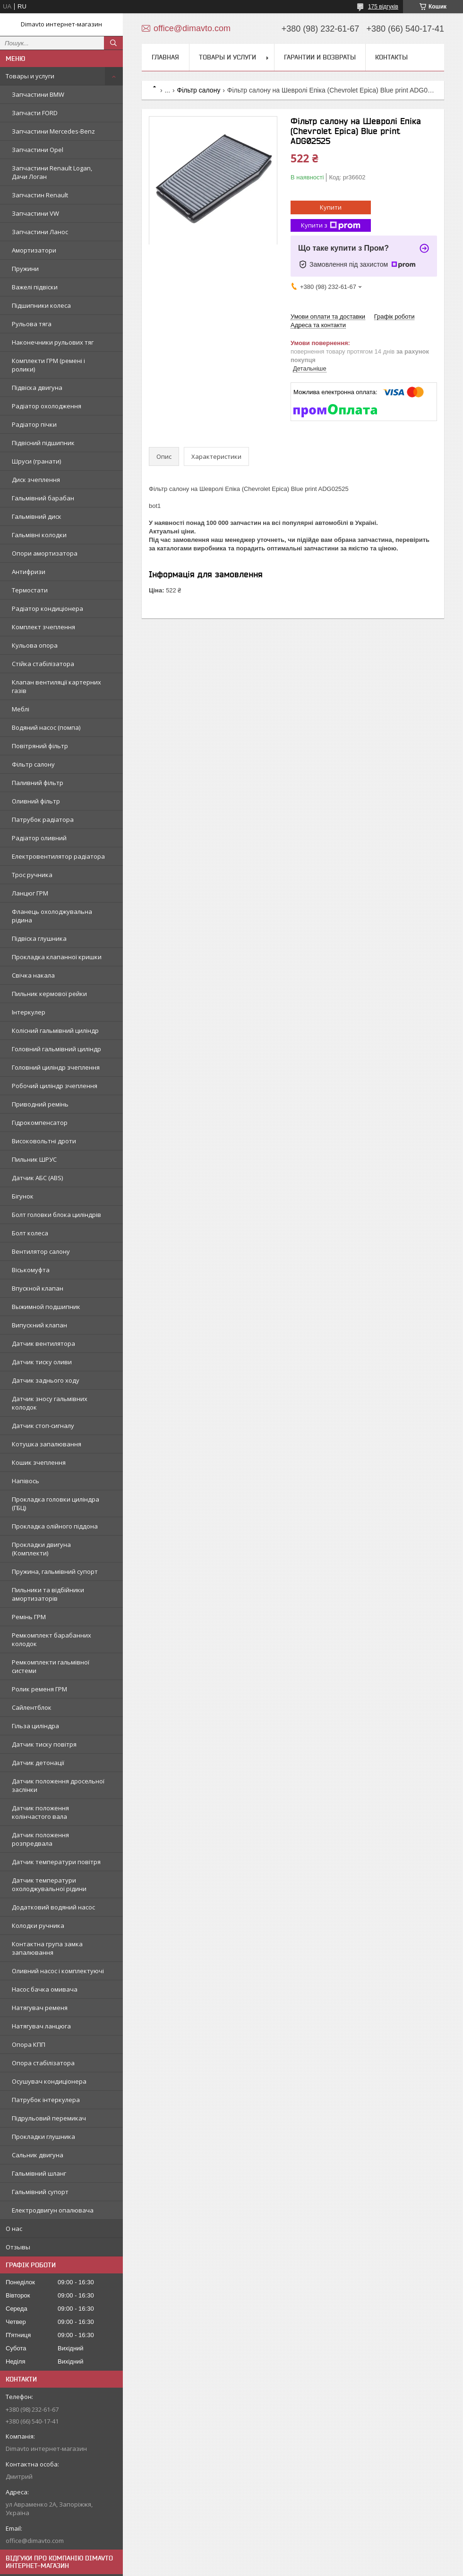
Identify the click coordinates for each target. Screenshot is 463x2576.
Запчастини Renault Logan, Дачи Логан (52, 172)
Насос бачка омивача (44, 1989)
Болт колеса (30, 1233)
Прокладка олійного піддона (55, 1526)
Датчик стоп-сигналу (43, 1425)
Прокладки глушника (43, 2136)
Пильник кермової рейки (49, 993)
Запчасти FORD (35, 113)
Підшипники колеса (41, 305)
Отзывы (18, 2247)
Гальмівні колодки (39, 535)
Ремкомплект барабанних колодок (51, 1639)
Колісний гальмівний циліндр (55, 1030)
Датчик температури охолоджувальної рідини (49, 1884)
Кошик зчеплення (39, 1462)
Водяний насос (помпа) (46, 727)
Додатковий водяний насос (53, 1907)
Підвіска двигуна (37, 387)
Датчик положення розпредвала (40, 1839)
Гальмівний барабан (43, 498)
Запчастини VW (35, 213)
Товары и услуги (30, 76)
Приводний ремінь (40, 1104)
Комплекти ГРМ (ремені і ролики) (48, 364)
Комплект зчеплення (43, 627)
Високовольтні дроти (44, 1141)
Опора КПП (28, 2044)
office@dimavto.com (35, 2540)
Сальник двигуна (37, 2155)
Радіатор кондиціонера (47, 608)
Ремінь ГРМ (29, 1617)
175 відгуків (383, 6)
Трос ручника (32, 874)
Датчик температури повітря (56, 1862)
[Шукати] (113, 43)
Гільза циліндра (35, 1726)
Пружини (25, 268)
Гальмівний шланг (39, 2173)
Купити (331, 207)
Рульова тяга (31, 324)
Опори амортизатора (44, 553)
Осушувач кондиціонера (49, 2081)
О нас (14, 2228)
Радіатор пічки (34, 424)
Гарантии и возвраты (320, 57)
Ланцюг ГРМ (30, 893)
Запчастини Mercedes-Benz (53, 131)
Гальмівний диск (36, 516)
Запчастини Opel (37, 149)
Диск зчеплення (36, 479)
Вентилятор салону (41, 1251)
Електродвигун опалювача (53, 2210)
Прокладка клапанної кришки (57, 957)
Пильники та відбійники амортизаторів (48, 1594)
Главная (165, 57)
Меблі (20, 709)
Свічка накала (33, 975)
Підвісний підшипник (43, 443)
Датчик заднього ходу (45, 1380)
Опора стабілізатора (43, 2063)
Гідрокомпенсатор (40, 1122)
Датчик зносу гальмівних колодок (49, 1402)
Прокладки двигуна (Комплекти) (41, 1548)
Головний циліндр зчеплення (56, 1067)
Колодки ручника (38, 1925)
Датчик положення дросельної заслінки (58, 1785)
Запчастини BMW (38, 94)
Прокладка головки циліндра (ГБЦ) (55, 1503)
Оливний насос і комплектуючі (58, 1971)
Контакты (391, 57)
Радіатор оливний (39, 838)
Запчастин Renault (40, 195)
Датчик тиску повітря (44, 1744)
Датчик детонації (38, 1762)
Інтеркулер (28, 1012)
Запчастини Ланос (40, 232)
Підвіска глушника (39, 938)
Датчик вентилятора (43, 1343)
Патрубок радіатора (43, 819)
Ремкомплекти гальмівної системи (50, 1666)
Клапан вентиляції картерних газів (56, 686)
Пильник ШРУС (34, 1159)
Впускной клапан (37, 1288)
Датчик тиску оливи (42, 1362)
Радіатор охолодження (46, 406)
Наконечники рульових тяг (53, 342)
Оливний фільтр (36, 801)
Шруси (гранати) (36, 461)
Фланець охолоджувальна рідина (52, 915)
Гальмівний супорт (40, 2191)
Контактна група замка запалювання (47, 1948)
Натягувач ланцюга (41, 2026)
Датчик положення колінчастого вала (40, 1812)
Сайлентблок (31, 1707)
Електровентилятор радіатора (58, 856)
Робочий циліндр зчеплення (54, 1085)
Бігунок (23, 1196)
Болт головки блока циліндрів (56, 1214)
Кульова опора (35, 645)
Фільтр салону (33, 764)
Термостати (30, 590)
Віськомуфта (31, 1270)
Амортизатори (34, 250)
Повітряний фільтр (40, 746)
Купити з (330, 225)
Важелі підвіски (35, 287)
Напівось (25, 1481)
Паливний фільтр (37, 782)
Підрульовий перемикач (49, 2118)
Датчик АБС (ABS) (37, 1178)
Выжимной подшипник (46, 1306)
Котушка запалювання (46, 1444)
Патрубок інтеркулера (46, 2099)
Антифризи (28, 571)
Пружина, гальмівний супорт (55, 1571)
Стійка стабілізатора (43, 663)
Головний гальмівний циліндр (56, 1049)
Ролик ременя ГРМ (39, 1689)
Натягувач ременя (40, 2007)
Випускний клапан (39, 1325)
